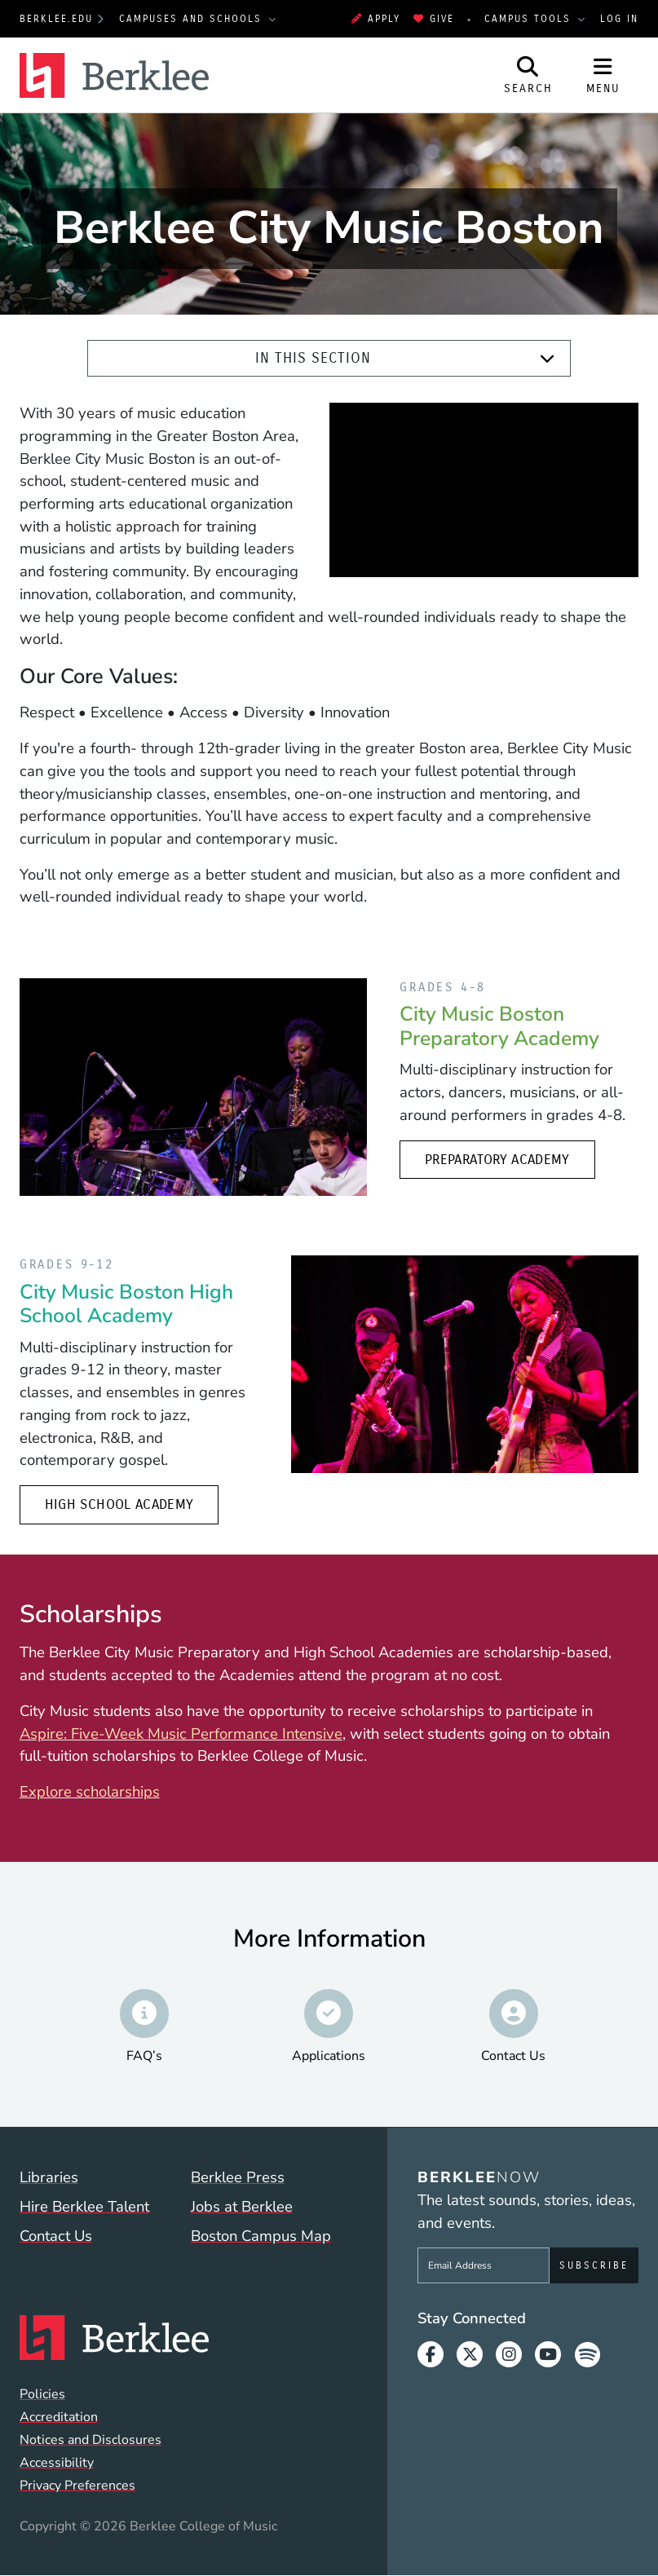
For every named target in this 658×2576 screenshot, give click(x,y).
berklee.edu (56, 18)
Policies (42, 2394)
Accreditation (59, 2417)
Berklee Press (238, 2177)
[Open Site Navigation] (603, 74)
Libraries (49, 2177)
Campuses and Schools (193, 18)
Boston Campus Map (261, 2236)
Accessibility (57, 2463)
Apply (375, 18)
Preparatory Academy (497, 1159)
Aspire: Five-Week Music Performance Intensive (181, 1734)
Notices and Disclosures (90, 2440)
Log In (619, 18)
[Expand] (547, 359)
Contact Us (56, 2236)
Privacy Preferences (77, 2485)
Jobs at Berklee (242, 2206)
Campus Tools (530, 18)
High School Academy (119, 1504)
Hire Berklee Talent (84, 2206)
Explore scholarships (90, 1791)
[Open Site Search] (528, 74)
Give (433, 18)
